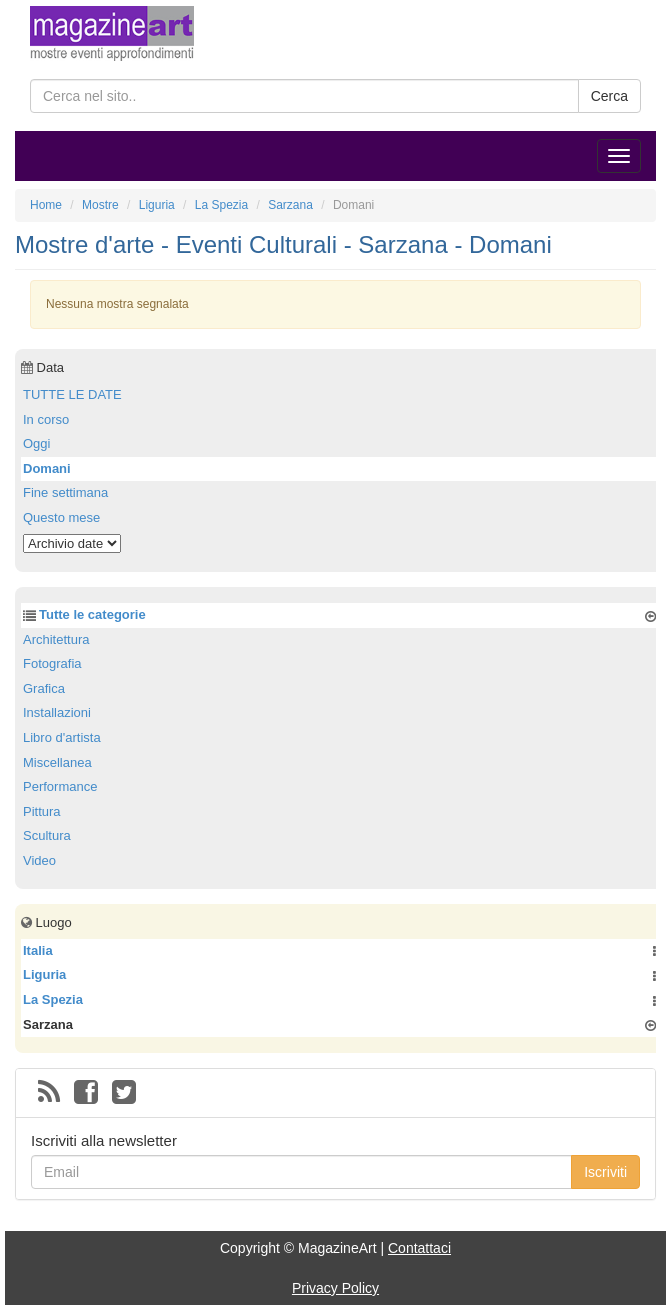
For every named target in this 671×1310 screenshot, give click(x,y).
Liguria (44, 974)
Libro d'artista (62, 737)
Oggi (36, 443)
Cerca (609, 96)
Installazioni (57, 712)
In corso (46, 419)
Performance (60, 786)
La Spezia (53, 999)
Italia (38, 950)
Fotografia (52, 663)
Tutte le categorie (92, 614)
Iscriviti (605, 1172)
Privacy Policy (335, 1288)
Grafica (44, 688)
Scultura (47, 835)
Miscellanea (57, 762)
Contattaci (419, 1248)
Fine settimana (65, 492)
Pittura (42, 811)
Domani (47, 468)
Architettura (56, 639)
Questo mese (61, 517)
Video (39, 860)
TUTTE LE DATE (72, 394)
